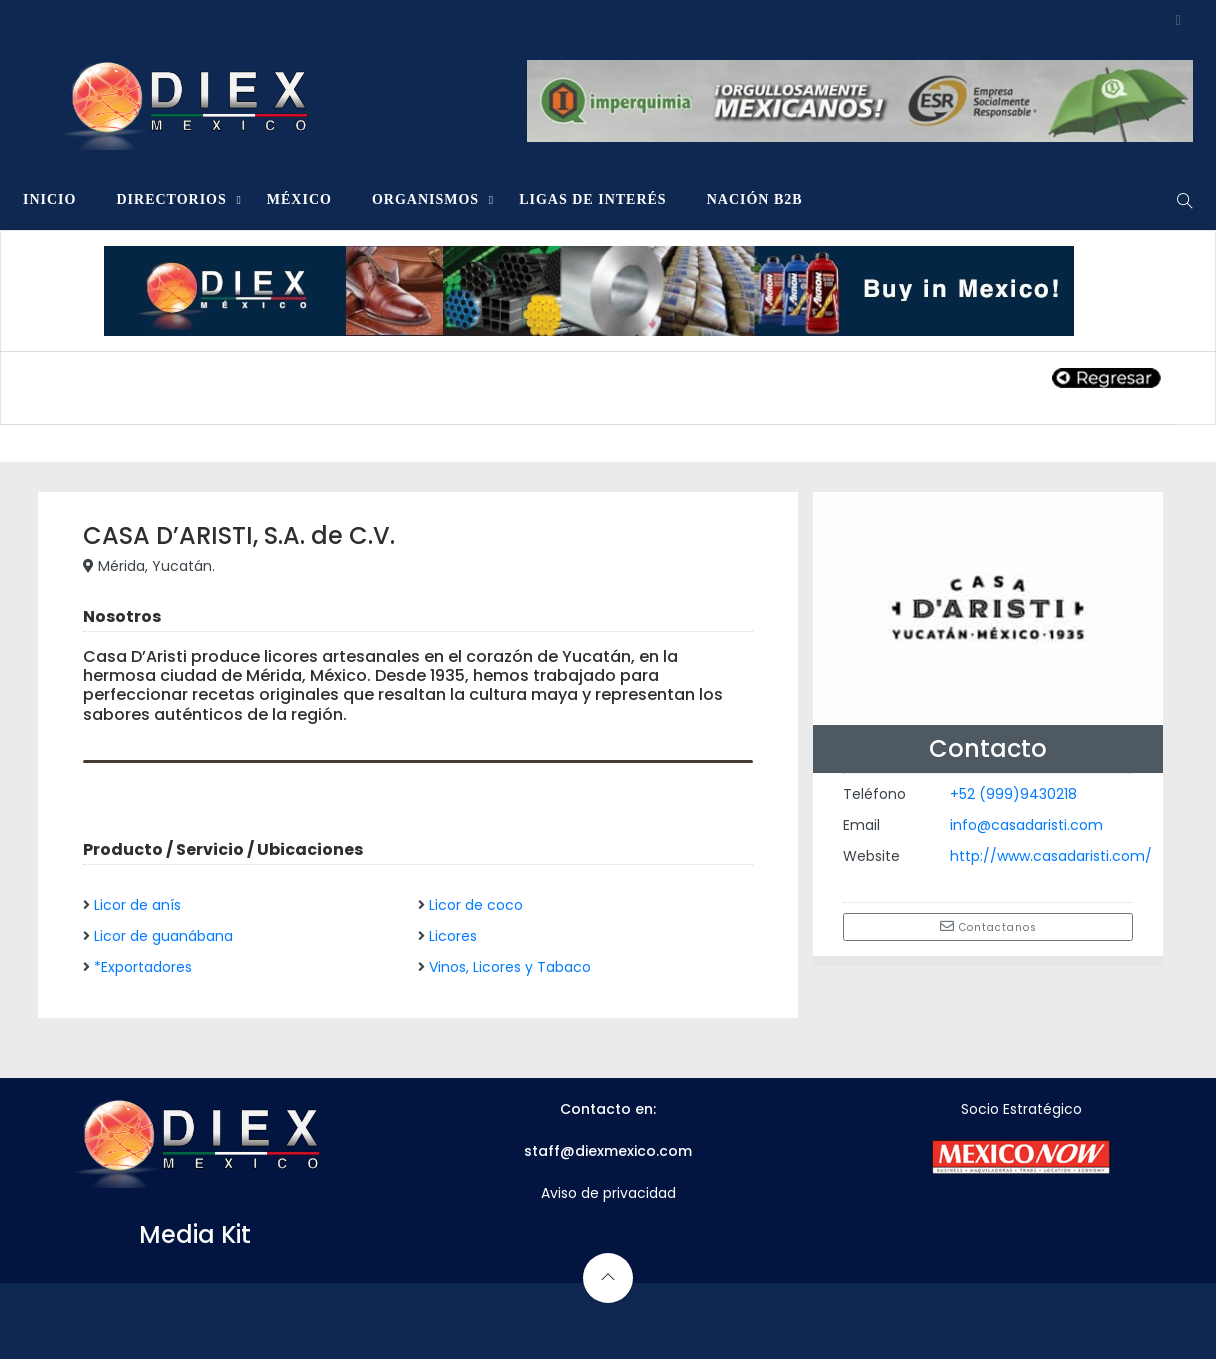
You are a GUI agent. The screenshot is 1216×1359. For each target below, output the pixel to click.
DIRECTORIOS (171, 199)
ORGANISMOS (425, 199)
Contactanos (988, 927)
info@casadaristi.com (1026, 825)
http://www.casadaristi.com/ (1051, 856)
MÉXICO (299, 199)
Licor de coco (476, 905)
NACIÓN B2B (755, 199)
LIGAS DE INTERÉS (593, 199)
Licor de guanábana (163, 936)
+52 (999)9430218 (1013, 794)
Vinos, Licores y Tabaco (510, 967)
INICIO (49, 199)
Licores (453, 936)
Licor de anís (137, 905)
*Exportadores (143, 967)
